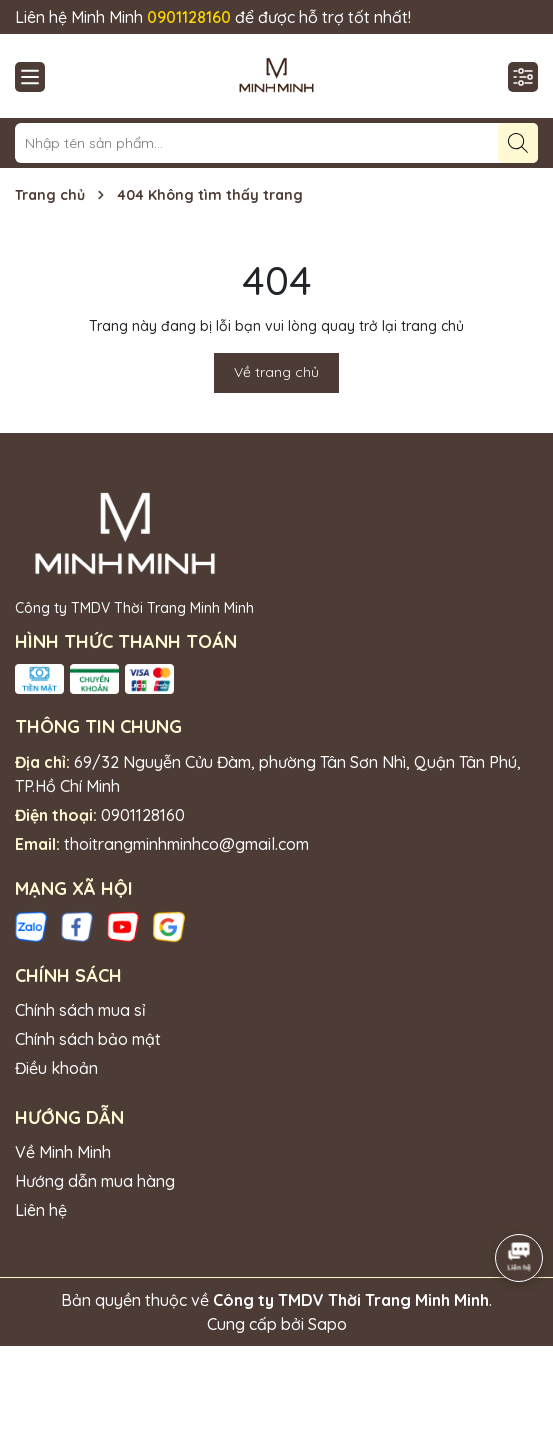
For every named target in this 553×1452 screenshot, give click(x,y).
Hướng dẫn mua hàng (95, 1181)
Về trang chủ (276, 372)
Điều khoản (56, 1068)
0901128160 (143, 815)
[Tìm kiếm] (518, 143)
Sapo (327, 1324)
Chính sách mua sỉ (80, 1010)
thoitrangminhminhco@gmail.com (186, 844)
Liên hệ (41, 1210)
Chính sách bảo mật (88, 1039)
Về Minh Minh (63, 1152)
